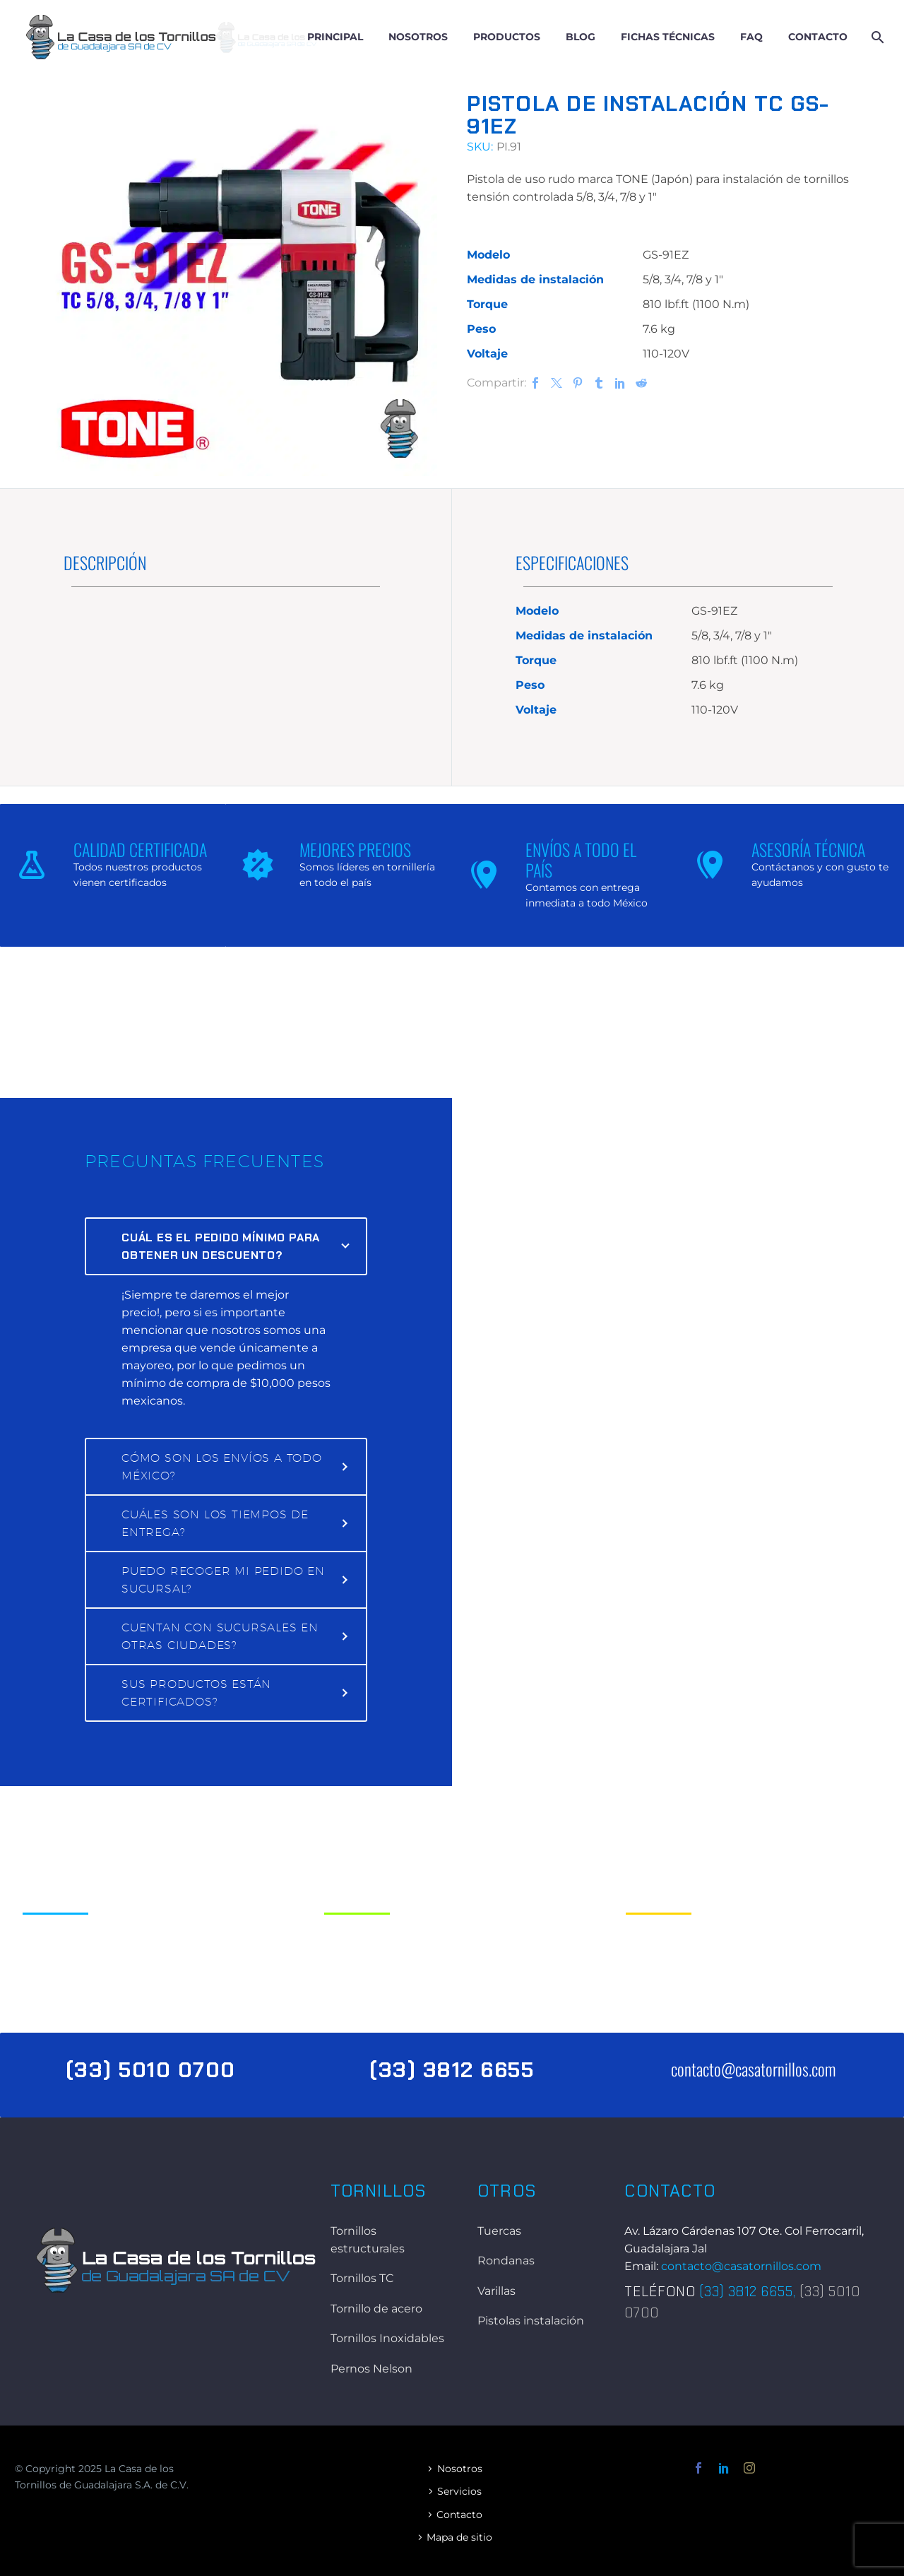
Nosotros (418, 36)
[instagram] (749, 2468)
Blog (580, 36)
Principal (335, 36)
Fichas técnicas (668, 36)
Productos (506, 36)
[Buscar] (876, 37)
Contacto (818, 36)
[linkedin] (724, 2468)
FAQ (751, 36)
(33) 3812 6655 (746, 2291)
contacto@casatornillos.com (753, 2068)
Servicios (459, 2491)
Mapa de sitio (459, 2537)
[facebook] (698, 2468)
